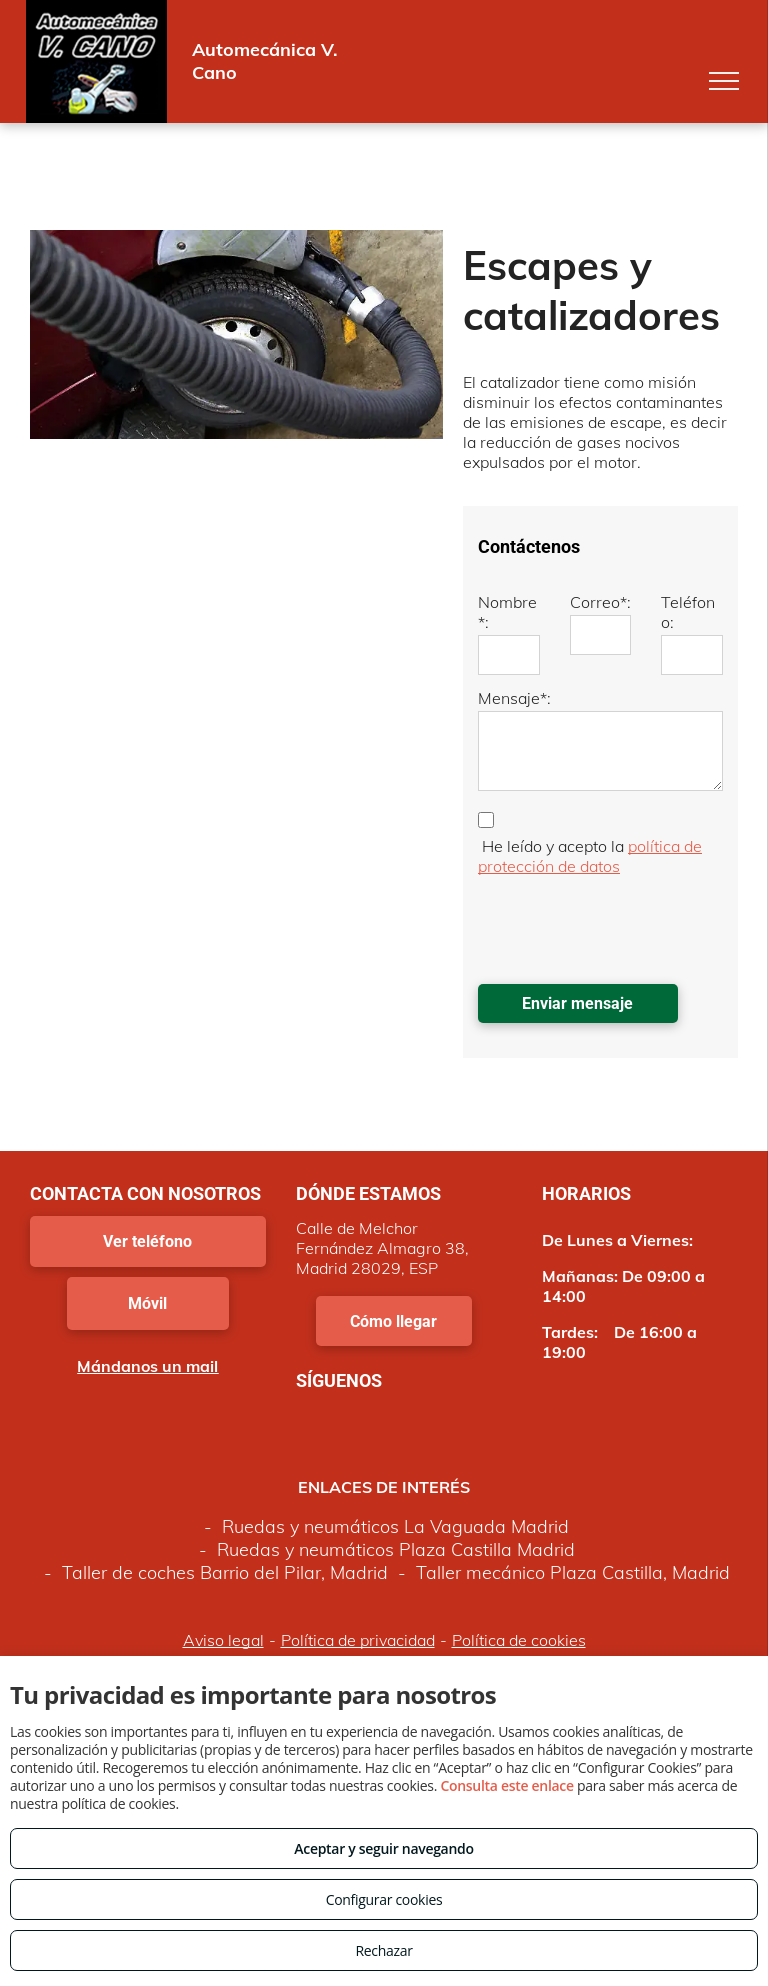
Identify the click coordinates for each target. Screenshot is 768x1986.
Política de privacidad (358, 1640)
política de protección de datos (590, 856)
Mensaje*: (514, 698)
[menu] (724, 81)
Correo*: (600, 602)
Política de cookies (519, 1640)
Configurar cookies (384, 1899)
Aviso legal (223, 1640)
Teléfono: (688, 612)
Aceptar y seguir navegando (383, 1848)
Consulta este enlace (506, 1785)
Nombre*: (507, 612)
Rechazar (383, 1950)
